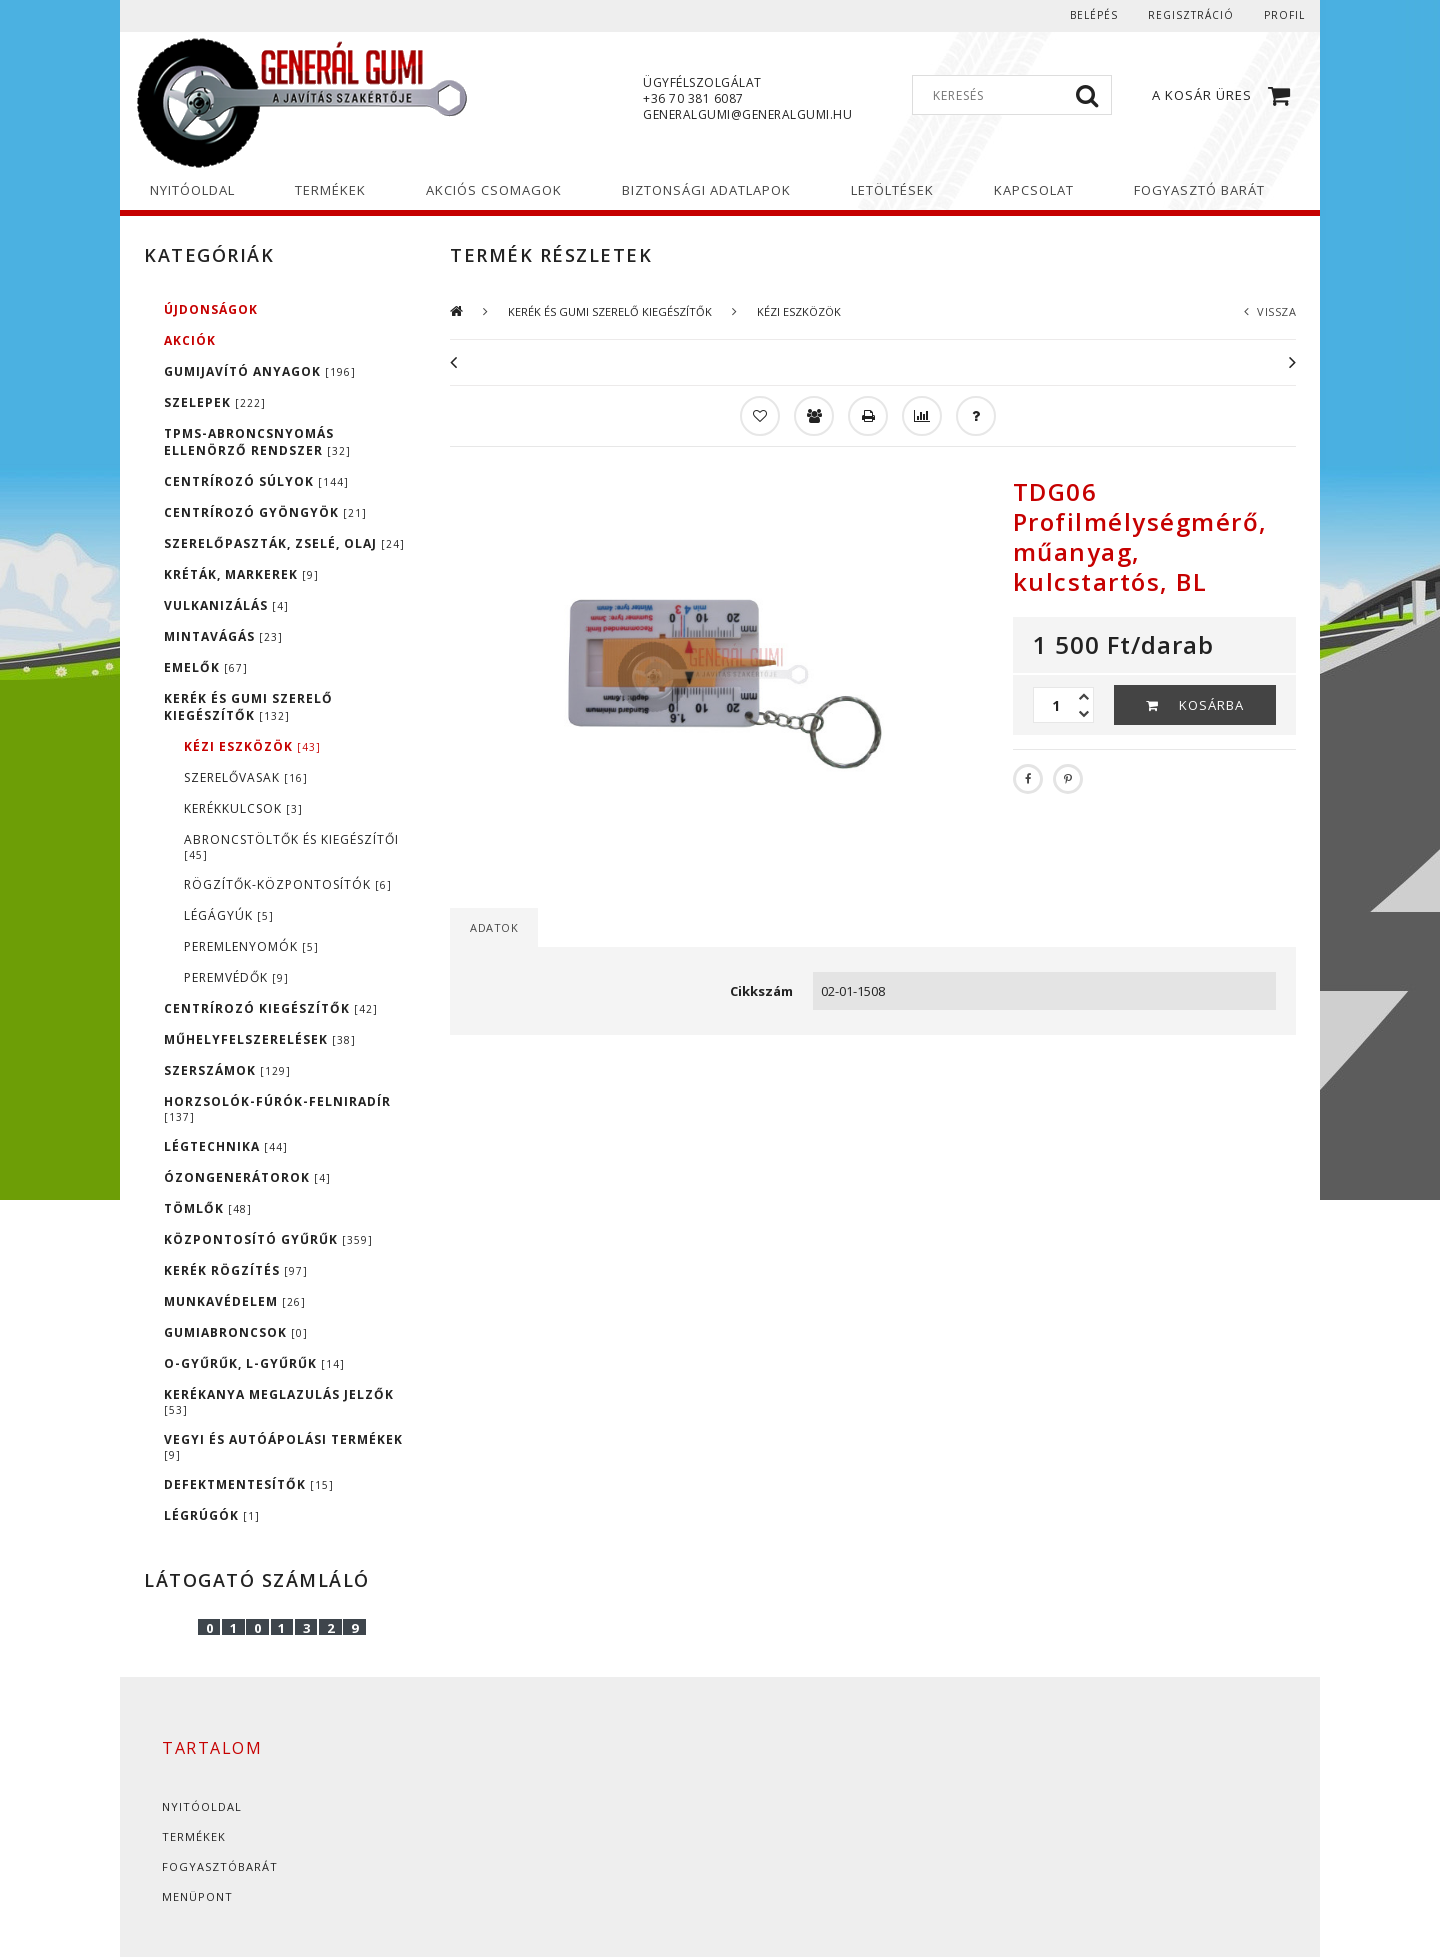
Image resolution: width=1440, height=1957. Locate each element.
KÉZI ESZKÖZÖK (252, 746)
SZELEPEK (215, 402)
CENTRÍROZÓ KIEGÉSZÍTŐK (271, 1008)
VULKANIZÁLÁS (226, 605)
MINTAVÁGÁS (223, 636)
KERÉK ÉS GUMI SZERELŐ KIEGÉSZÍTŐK (248, 707)
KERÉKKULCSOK (243, 808)
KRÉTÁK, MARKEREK (241, 574)
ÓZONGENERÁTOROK (247, 1177)
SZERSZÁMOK (227, 1070)
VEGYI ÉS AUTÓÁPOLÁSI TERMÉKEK (283, 1446)
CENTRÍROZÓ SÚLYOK (256, 481)
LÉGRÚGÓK (212, 1515)
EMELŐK (206, 667)
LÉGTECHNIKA (226, 1146)
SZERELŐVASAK (246, 777)
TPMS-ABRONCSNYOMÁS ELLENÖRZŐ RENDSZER (257, 442)
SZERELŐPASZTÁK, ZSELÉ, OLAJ (284, 543)
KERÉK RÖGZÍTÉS (236, 1270)
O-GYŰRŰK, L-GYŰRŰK (254, 1363)
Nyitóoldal (202, 1806)
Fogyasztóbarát (220, 1866)
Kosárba (1211, 705)
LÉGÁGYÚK (229, 915)
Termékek (194, 1836)
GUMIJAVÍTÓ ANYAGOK (260, 371)
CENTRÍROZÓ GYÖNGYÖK (265, 512)
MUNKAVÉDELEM (235, 1301)
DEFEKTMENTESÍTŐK (249, 1484)
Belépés (1094, 15)
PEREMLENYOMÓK (251, 946)
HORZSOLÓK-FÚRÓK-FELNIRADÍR (277, 1108)
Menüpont (197, 1896)
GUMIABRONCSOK (236, 1332)
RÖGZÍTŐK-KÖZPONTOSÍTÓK (288, 884)
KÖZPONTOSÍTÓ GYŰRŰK (268, 1239)
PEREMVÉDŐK (236, 977)
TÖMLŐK (208, 1208)
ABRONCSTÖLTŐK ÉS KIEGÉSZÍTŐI (291, 846)
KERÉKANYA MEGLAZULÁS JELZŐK (279, 1401)
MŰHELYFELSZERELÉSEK (260, 1039)
